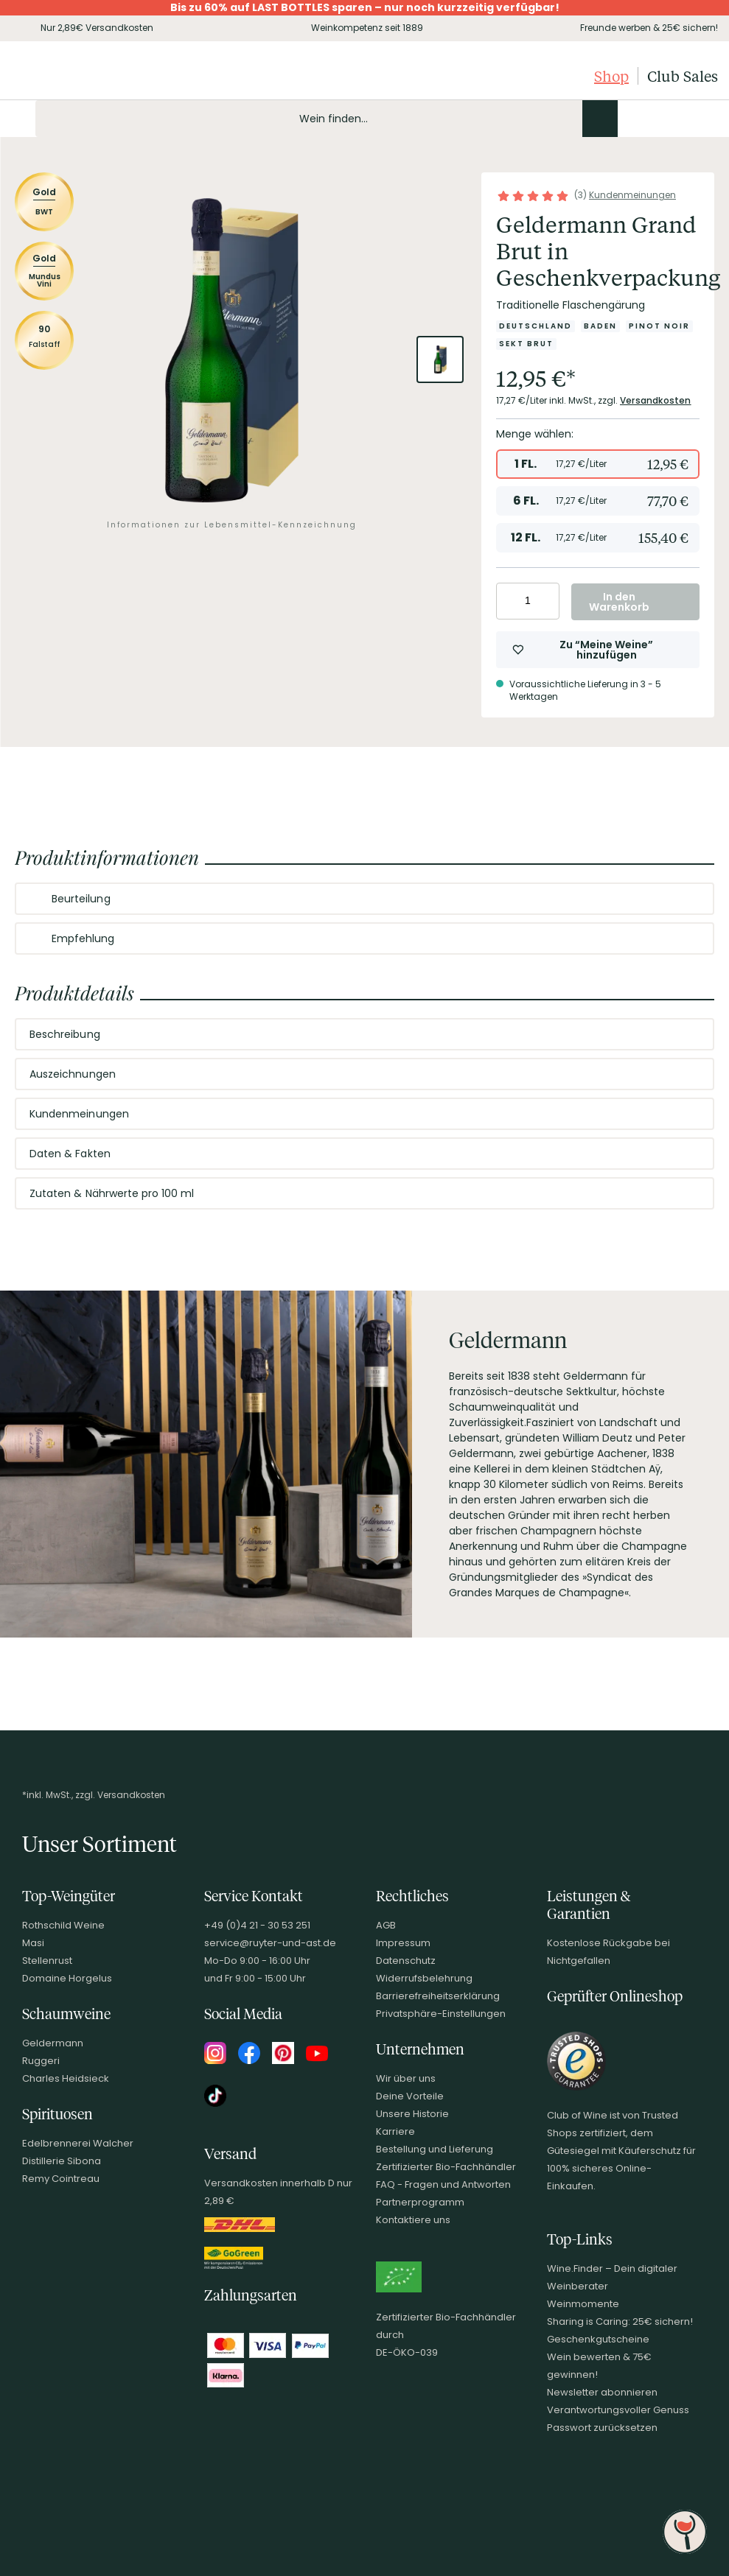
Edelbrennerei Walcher (77, 2143)
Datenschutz (406, 1961)
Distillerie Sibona (61, 2161)
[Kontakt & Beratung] (630, 118)
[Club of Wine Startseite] (86, 75)
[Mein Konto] (655, 118)
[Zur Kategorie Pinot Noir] (659, 326)
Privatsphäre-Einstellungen (441, 2014)
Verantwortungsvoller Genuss (618, 2410)
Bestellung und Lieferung (434, 2149)
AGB (386, 1925)
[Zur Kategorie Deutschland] (535, 326)
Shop (611, 75)
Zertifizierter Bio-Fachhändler (446, 2167)
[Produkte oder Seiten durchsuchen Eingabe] (326, 118)
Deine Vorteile (410, 2096)
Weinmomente (583, 2304)
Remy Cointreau (61, 2179)
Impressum (403, 1943)
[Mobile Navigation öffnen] (17, 118)
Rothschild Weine (63, 1925)
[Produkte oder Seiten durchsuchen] (600, 118)
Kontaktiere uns (413, 2220)
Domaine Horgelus (67, 1978)
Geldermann (52, 2043)
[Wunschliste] (680, 118)
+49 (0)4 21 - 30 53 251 (257, 1925)
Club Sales (682, 75)
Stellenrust (47, 1961)
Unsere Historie (412, 2114)
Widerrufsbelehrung (424, 1978)
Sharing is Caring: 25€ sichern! (620, 2321)
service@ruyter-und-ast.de (270, 1943)
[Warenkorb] (705, 118)
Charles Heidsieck (65, 2078)
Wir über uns (406, 2078)
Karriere (395, 2131)
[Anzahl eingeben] (527, 601)
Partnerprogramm (420, 2202)
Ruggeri (41, 2061)
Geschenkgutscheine (598, 2339)
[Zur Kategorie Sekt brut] (526, 344)
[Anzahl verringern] (509, 601)
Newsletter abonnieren (602, 2392)
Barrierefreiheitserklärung (438, 1996)
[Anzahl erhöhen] (545, 601)
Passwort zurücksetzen (602, 2428)
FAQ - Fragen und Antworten (443, 2184)
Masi (33, 1943)
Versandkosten (655, 400)
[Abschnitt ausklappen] (691, 899)
